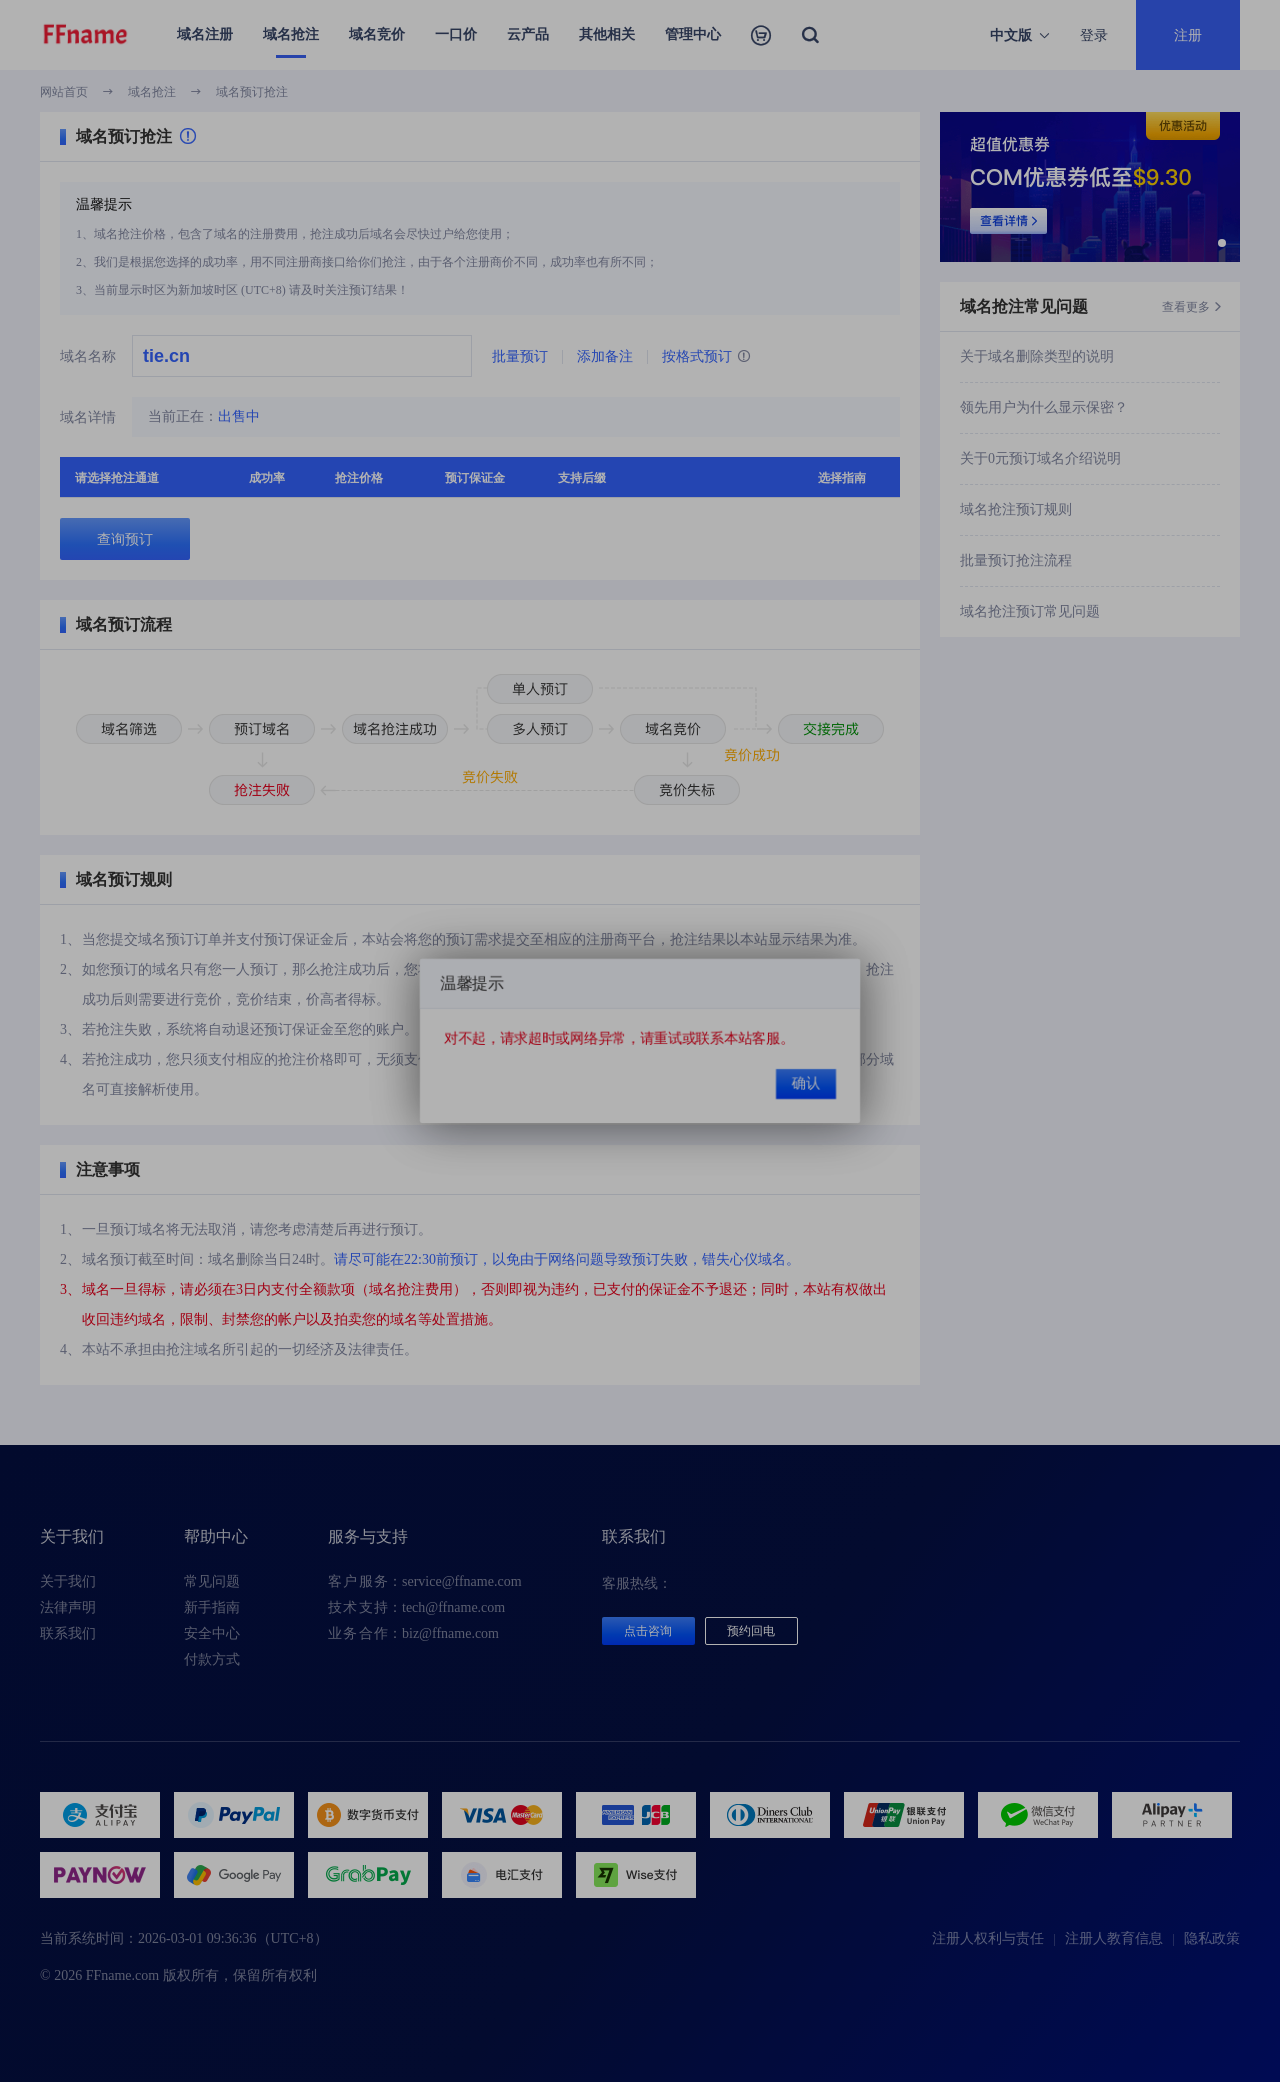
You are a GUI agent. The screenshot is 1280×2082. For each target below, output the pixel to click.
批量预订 (520, 356)
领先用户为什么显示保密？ (1044, 407)
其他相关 (607, 34)
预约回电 (751, 1631)
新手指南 (212, 1607)
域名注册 (205, 34)
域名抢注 (291, 34)
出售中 (239, 416)
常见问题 (212, 1581)
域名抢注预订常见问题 (1030, 611)
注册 (1188, 35)
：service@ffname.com (425, 1582)
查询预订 (125, 539)
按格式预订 (706, 357)
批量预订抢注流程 (1016, 560)
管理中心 (693, 34)
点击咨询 (648, 1631)
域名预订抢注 (252, 92)
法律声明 (68, 1607)
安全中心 (212, 1633)
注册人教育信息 (1114, 1938)
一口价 (456, 34)
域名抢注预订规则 (1016, 509)
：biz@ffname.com (413, 1634)
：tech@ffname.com (416, 1608)
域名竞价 (377, 34)
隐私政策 (1212, 1938)
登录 (1094, 35)
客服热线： (637, 1583)
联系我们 (68, 1633)
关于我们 (68, 1581)
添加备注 (605, 356)
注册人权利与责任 (988, 1938)
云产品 (528, 34)
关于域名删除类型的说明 (1037, 356)
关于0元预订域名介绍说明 (1040, 458)
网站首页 (64, 92)
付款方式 (212, 1659)
